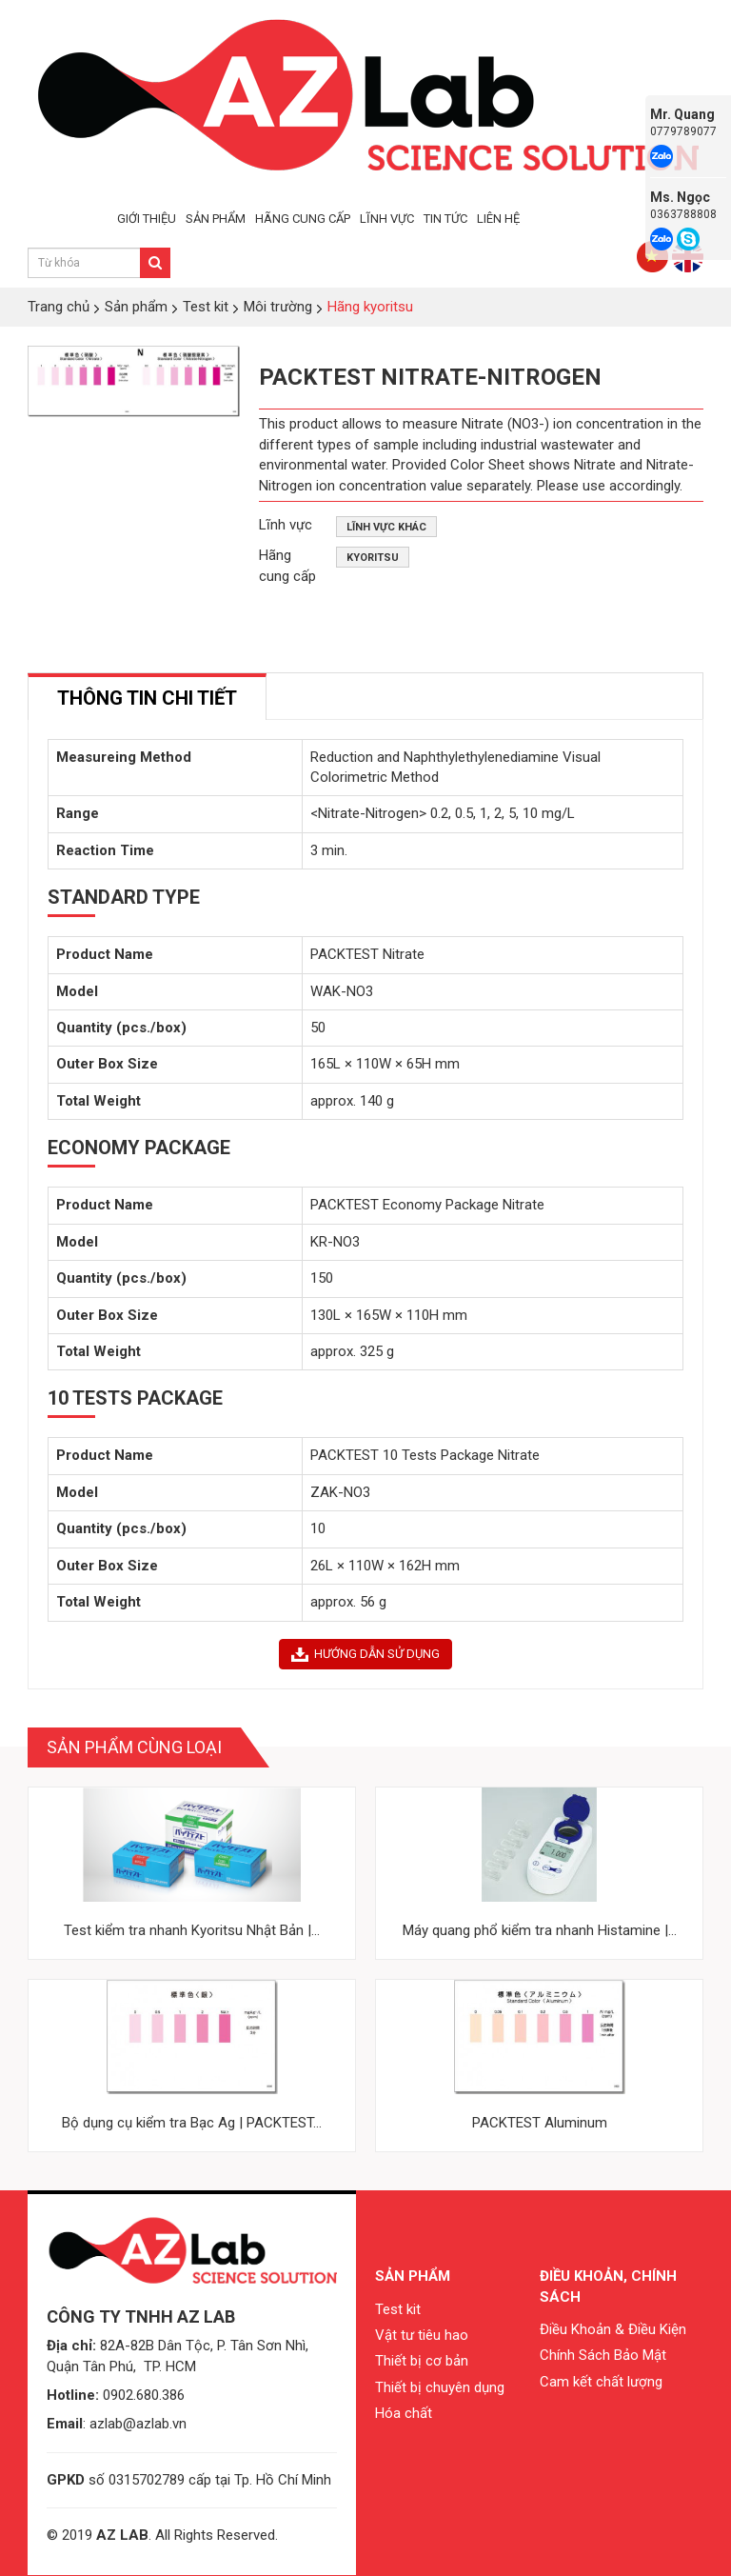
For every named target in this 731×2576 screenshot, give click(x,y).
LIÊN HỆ (498, 218)
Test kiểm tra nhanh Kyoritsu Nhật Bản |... (192, 1930)
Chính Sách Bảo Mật (603, 2355)
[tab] (147, 696)
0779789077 (683, 131)
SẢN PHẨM (216, 218)
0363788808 (683, 214)
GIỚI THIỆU (146, 218)
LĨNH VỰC (387, 218)
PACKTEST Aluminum (539, 2122)
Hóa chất (403, 2413)
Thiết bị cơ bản (421, 2360)
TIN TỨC (445, 218)
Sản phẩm (412, 2276)
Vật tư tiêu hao (421, 2335)
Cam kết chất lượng (601, 2381)
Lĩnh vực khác (386, 527)
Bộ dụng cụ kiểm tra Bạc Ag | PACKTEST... (192, 2122)
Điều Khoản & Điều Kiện (613, 2329)
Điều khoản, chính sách (608, 2286)
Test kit (398, 2309)
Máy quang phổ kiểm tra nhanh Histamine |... (540, 1930)
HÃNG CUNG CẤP (302, 218)
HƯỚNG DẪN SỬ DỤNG (365, 1654)
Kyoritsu (372, 557)
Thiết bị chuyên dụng (439, 2387)
